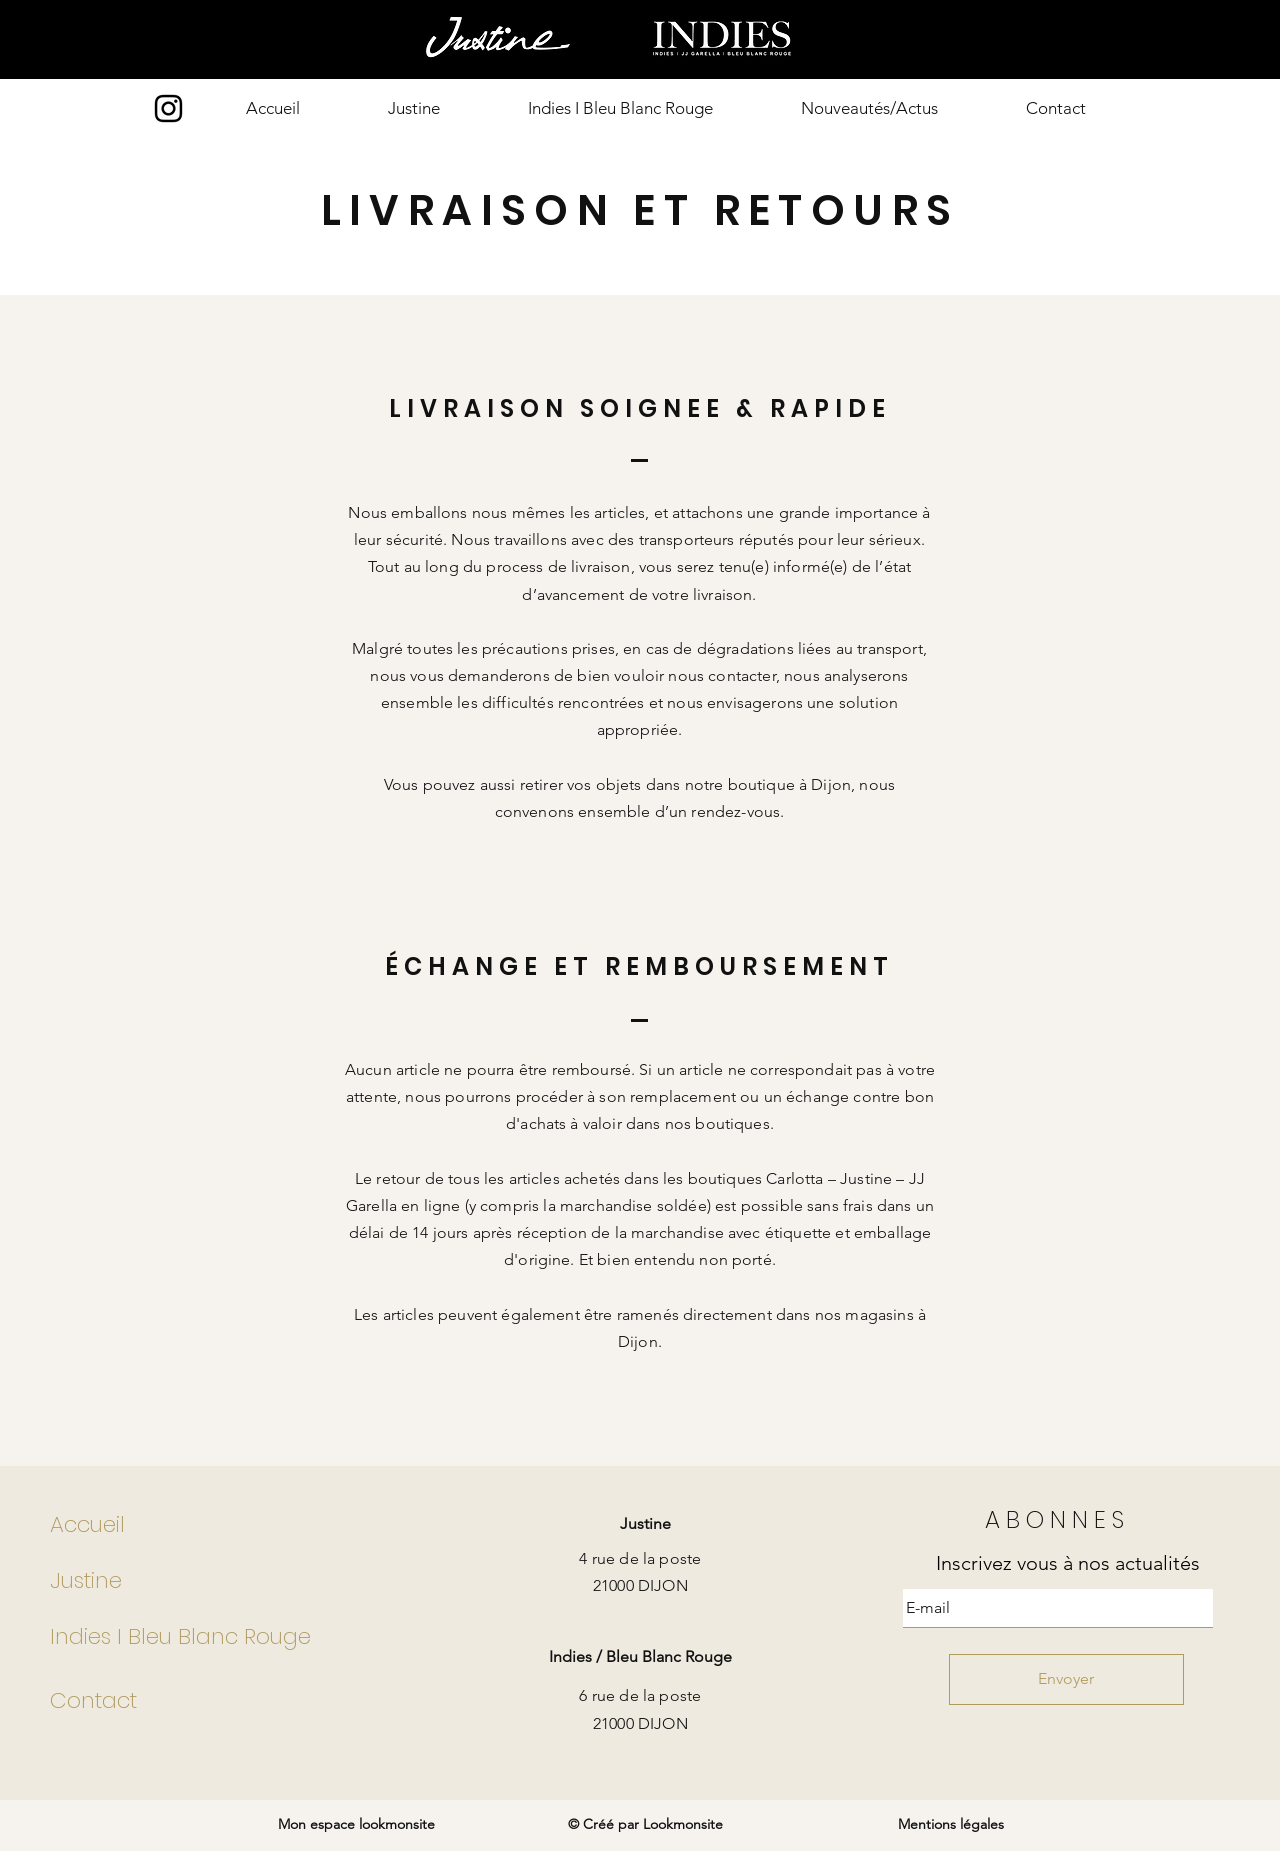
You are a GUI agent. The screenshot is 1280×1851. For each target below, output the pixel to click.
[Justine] (211, 1581)
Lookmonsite (683, 1824)
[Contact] (211, 1701)
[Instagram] (168, 108)
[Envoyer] (1066, 1679)
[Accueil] (211, 1525)
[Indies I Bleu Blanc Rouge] (211, 1637)
